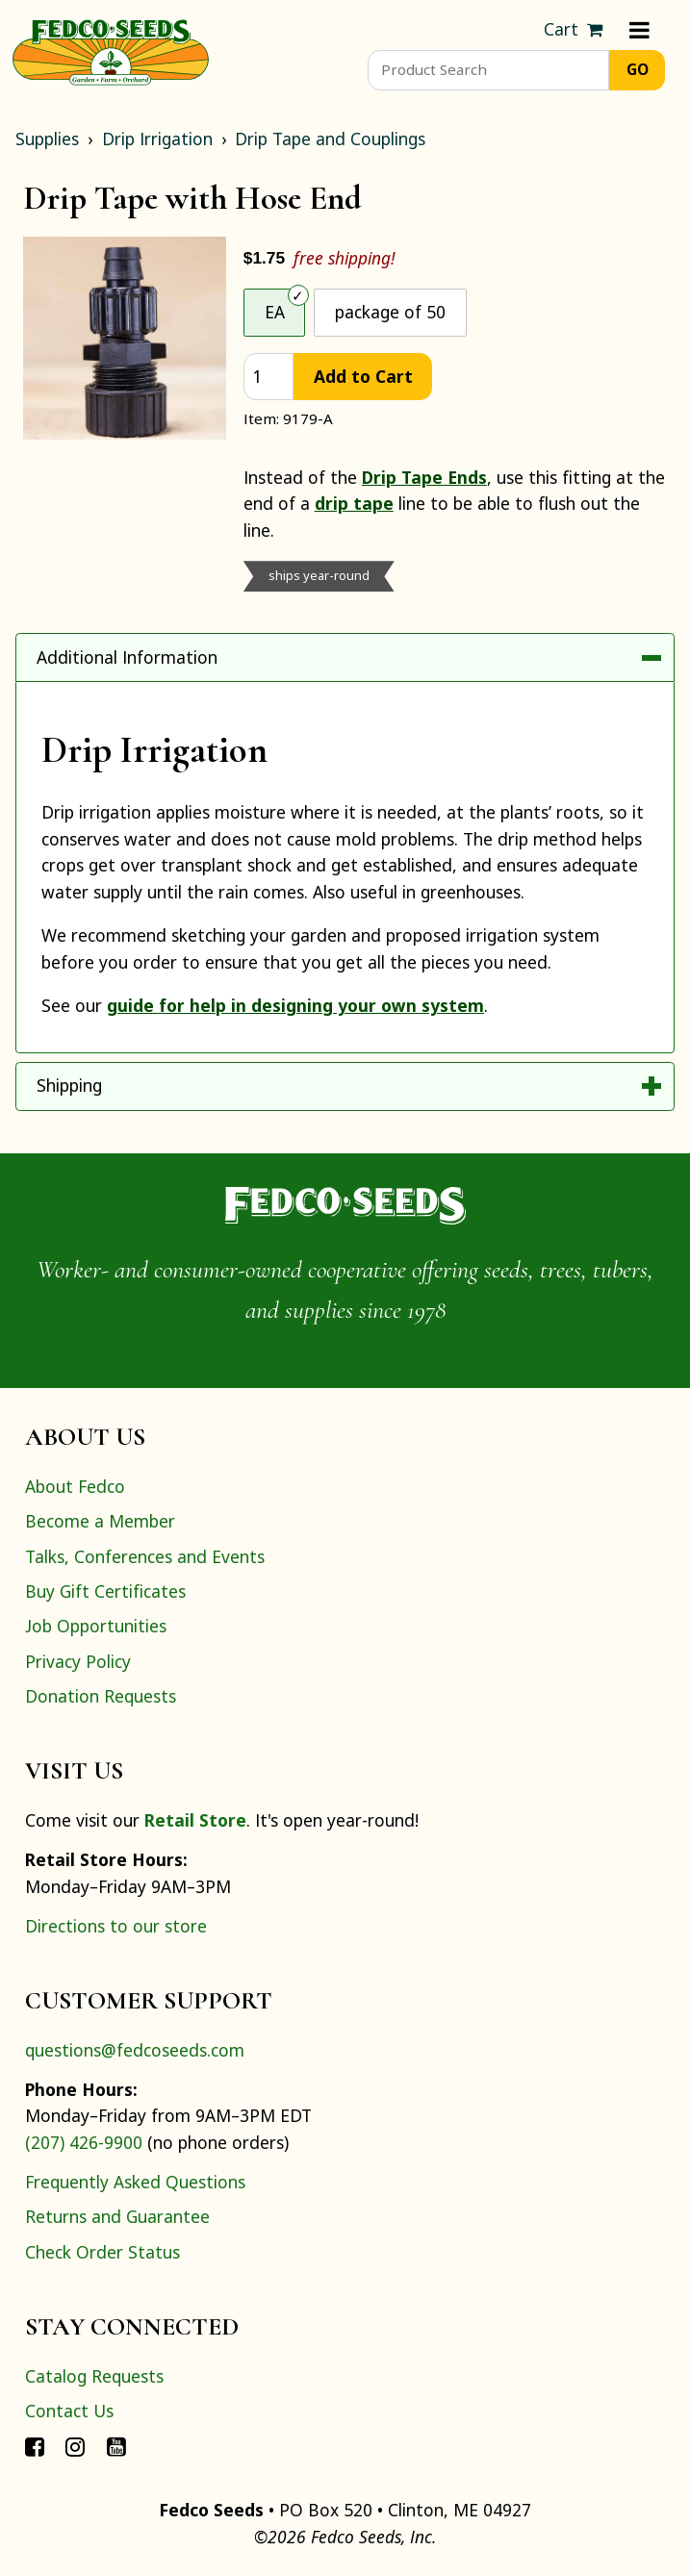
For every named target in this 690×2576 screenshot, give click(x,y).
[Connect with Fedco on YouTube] (116, 2446)
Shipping (69, 1085)
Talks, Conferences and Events (145, 1556)
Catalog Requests (94, 2375)
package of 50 (390, 311)
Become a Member (100, 1520)
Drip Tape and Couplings (330, 138)
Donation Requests (100, 1695)
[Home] (110, 50)
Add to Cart (363, 376)
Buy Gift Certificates (105, 1591)
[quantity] (268, 376)
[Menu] (639, 30)
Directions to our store (116, 1925)
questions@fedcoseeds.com (134, 2049)
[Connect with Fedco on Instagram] (75, 2446)
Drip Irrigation (157, 138)
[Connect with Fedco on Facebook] (34, 2446)
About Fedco (75, 1486)
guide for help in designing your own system (295, 1005)
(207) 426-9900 (83, 2142)
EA (275, 311)
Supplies (47, 138)
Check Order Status (102, 2251)
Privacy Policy (78, 1661)
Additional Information (127, 657)
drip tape (354, 503)
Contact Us (69, 2410)
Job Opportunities (95, 1625)
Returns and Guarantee (117, 2216)
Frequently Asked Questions (135, 2181)
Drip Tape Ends (424, 477)
